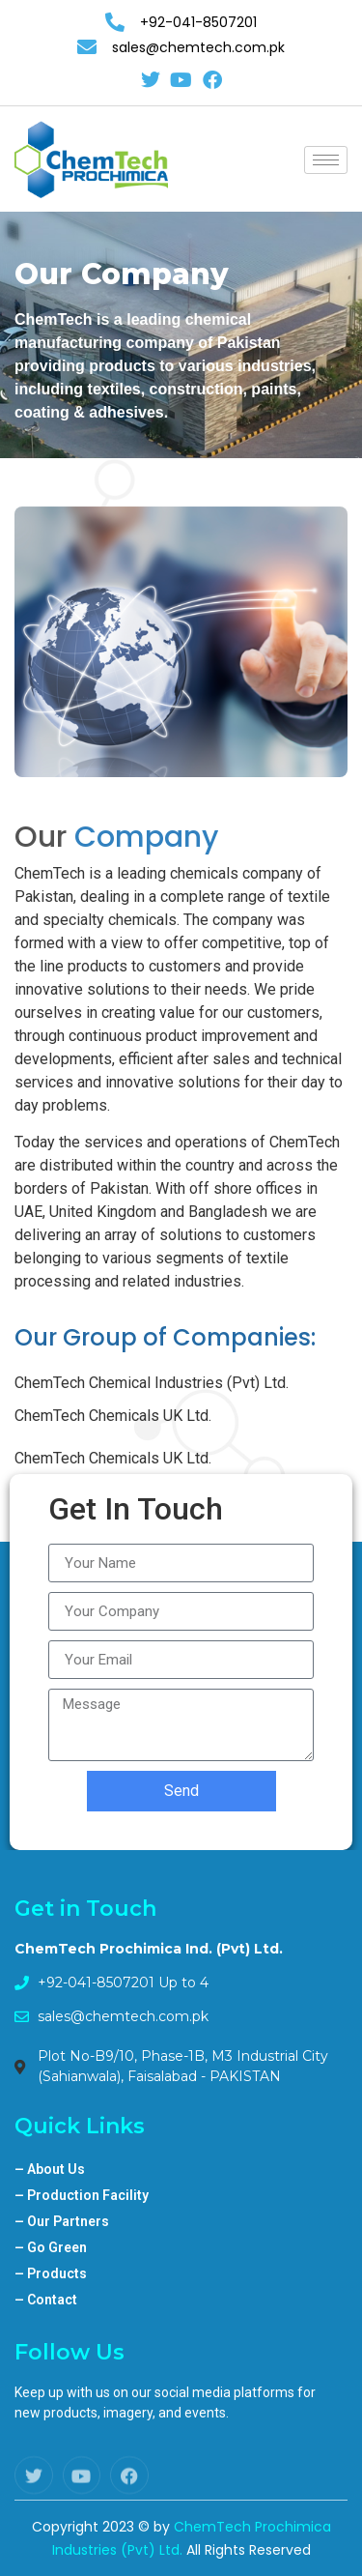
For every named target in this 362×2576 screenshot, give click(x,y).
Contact (45, 2299)
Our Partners (61, 2221)
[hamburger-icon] (326, 160)
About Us (49, 2169)
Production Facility (81, 2195)
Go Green (50, 2247)
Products (50, 2273)
